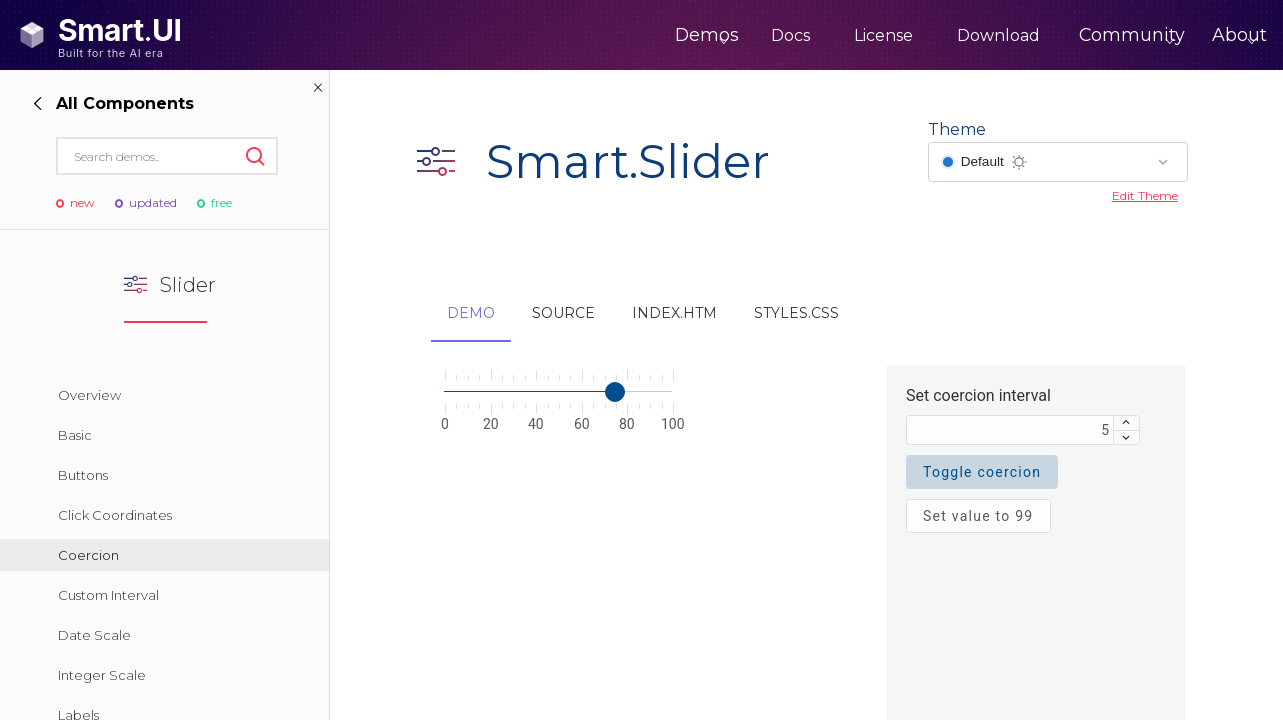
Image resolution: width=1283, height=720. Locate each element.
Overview (89, 395)
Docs (720, 35)
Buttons (83, 475)
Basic (75, 435)
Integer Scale (102, 675)
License (813, 35)
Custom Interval (108, 595)
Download (928, 35)
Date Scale (94, 635)
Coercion (88, 555)
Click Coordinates (115, 515)
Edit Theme (1145, 195)
